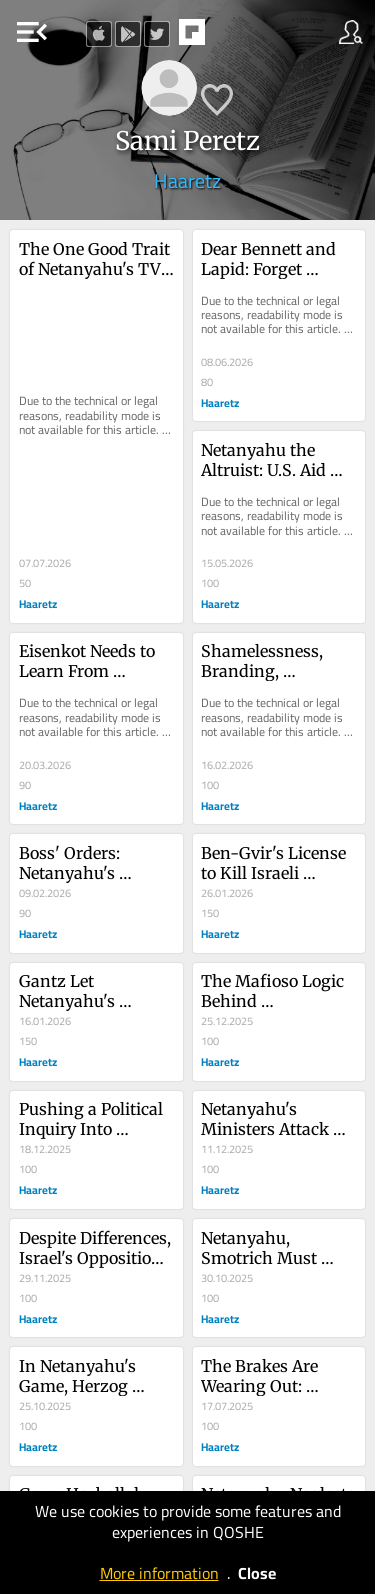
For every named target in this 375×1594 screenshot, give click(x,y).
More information (159, 1573)
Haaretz (187, 180)
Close (257, 1573)
